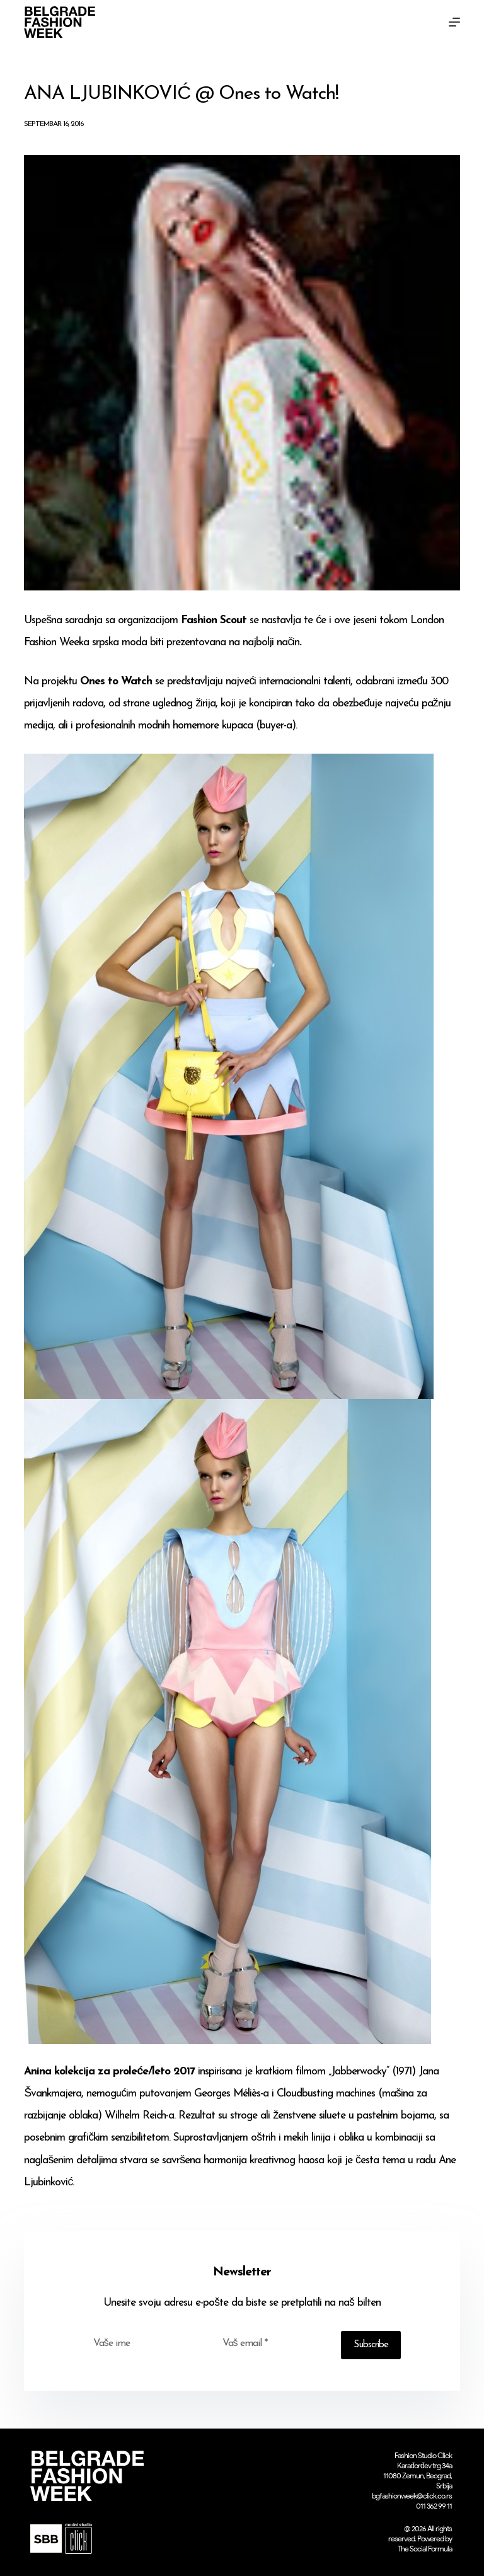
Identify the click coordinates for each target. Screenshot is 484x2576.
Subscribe (371, 2345)
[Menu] (454, 22)
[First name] (144, 2343)
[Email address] (273, 2343)
